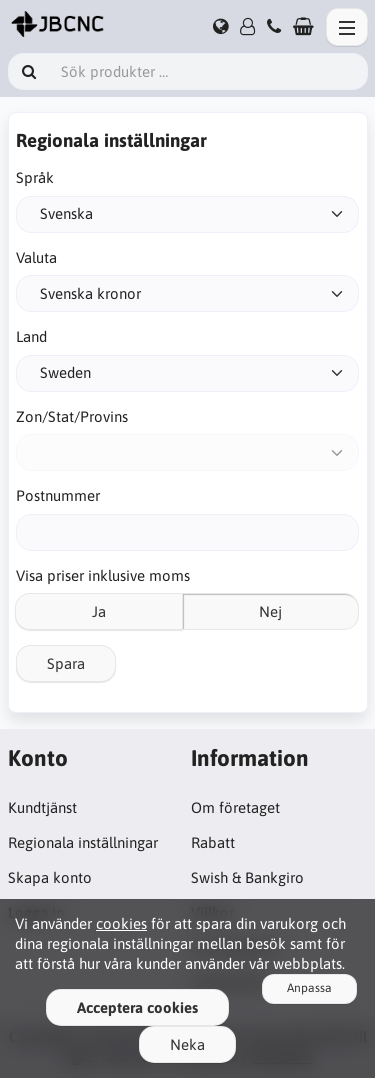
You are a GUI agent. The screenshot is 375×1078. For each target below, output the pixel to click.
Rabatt (213, 842)
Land (31, 336)
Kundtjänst (42, 807)
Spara (66, 663)
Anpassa (309, 988)
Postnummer (58, 495)
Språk (35, 177)
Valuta (36, 257)
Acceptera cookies (137, 1007)
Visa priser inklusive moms (103, 575)
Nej (270, 611)
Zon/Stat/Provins (72, 416)
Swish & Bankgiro (247, 877)
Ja (99, 611)
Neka (187, 1044)
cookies (121, 923)
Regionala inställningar (83, 842)
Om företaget (235, 807)
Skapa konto (50, 877)
